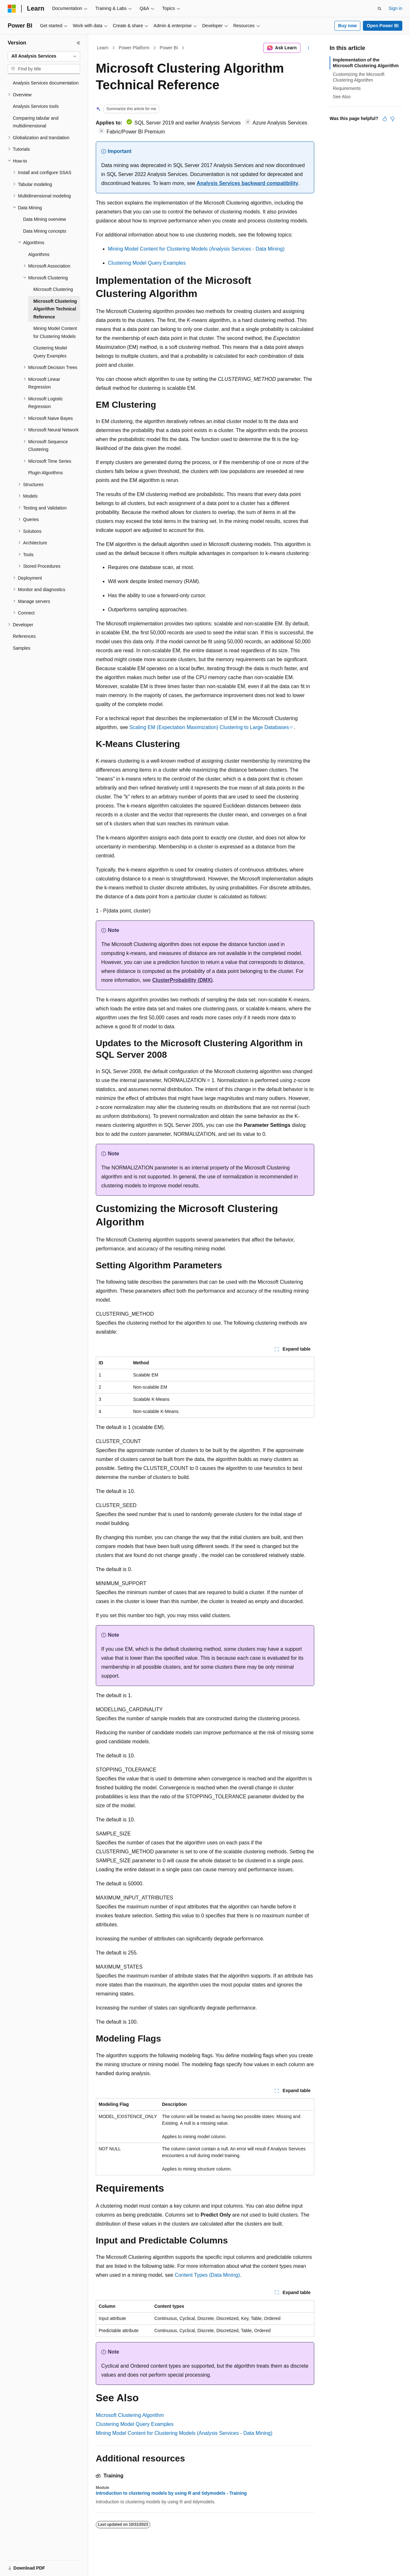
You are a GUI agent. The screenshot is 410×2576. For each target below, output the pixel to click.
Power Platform (134, 47)
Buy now (347, 25)
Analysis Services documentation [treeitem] (45, 82)
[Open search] (379, 8)
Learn (103, 47)
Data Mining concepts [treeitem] (44, 231)
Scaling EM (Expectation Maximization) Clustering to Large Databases (209, 727)
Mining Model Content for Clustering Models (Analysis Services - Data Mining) (196, 249)
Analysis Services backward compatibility (247, 183)
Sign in (395, 8)
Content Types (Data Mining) (207, 2275)
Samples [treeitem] (21, 648)
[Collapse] (78, 43)
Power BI (169, 47)
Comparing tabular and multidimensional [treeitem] (35, 122)
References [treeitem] (24, 636)
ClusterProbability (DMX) (182, 980)
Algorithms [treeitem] (38, 254)
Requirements (347, 88)
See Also (341, 96)
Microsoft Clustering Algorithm (130, 2415)
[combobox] (44, 56)
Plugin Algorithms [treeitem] (45, 472)
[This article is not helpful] (392, 119)
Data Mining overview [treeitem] (44, 219)
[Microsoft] (12, 8)
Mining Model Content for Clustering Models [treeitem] (55, 332)
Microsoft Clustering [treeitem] (53, 289)
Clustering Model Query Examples (147, 263)
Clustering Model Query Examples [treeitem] (50, 351)
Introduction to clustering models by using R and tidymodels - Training (171, 2493)
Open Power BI (383, 25)
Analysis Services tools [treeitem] (36, 106)
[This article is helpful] (385, 119)
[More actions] (308, 48)
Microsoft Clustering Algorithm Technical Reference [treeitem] (55, 309)
